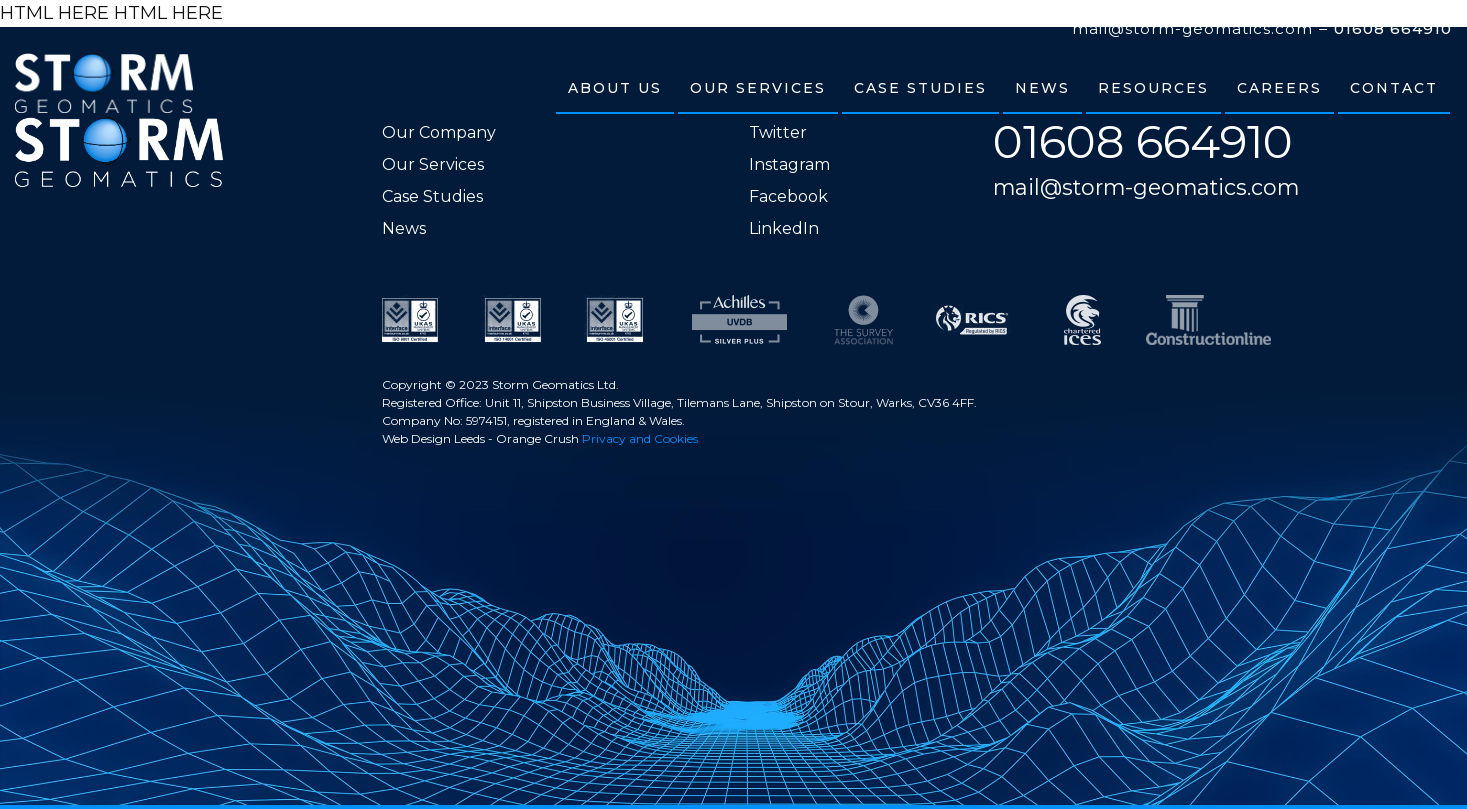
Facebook (788, 196)
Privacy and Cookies (640, 438)
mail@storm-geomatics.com (1192, 29)
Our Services (433, 164)
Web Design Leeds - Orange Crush (480, 438)
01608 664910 (1393, 29)
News (404, 228)
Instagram (789, 164)
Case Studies (432, 196)
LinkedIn (784, 228)
